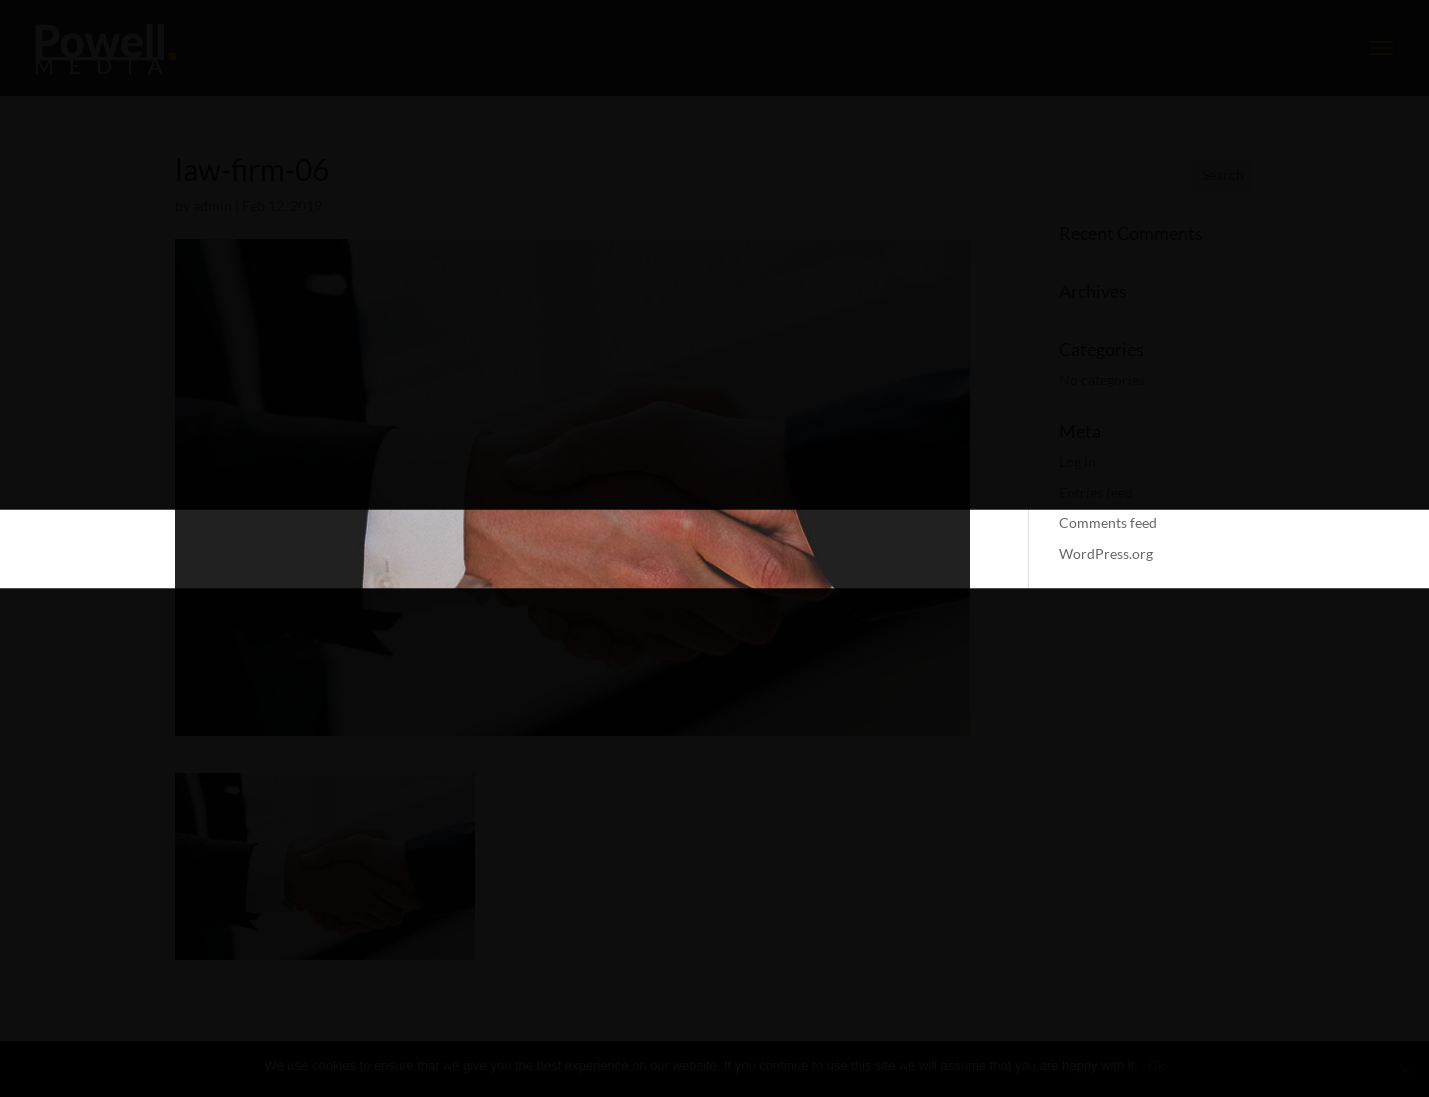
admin (212, 205)
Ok (1156, 1065)
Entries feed (1096, 492)
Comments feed (1108, 522)
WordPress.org (1106, 553)
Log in (1077, 461)
